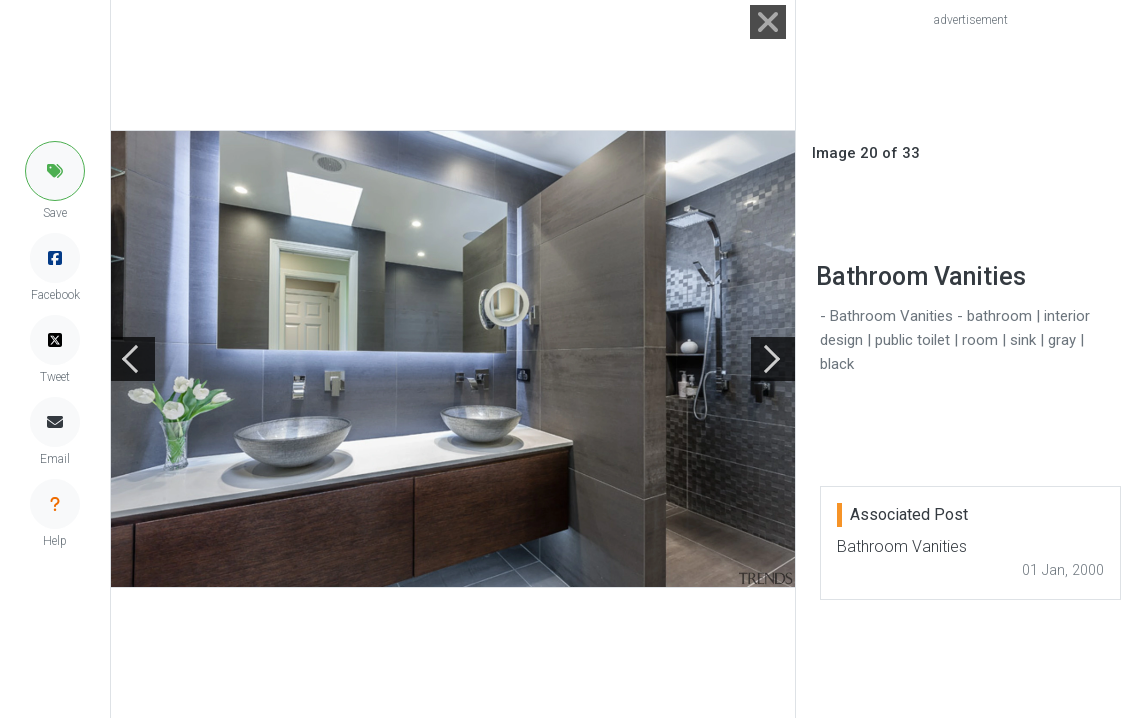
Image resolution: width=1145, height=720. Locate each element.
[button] (55, 171)
